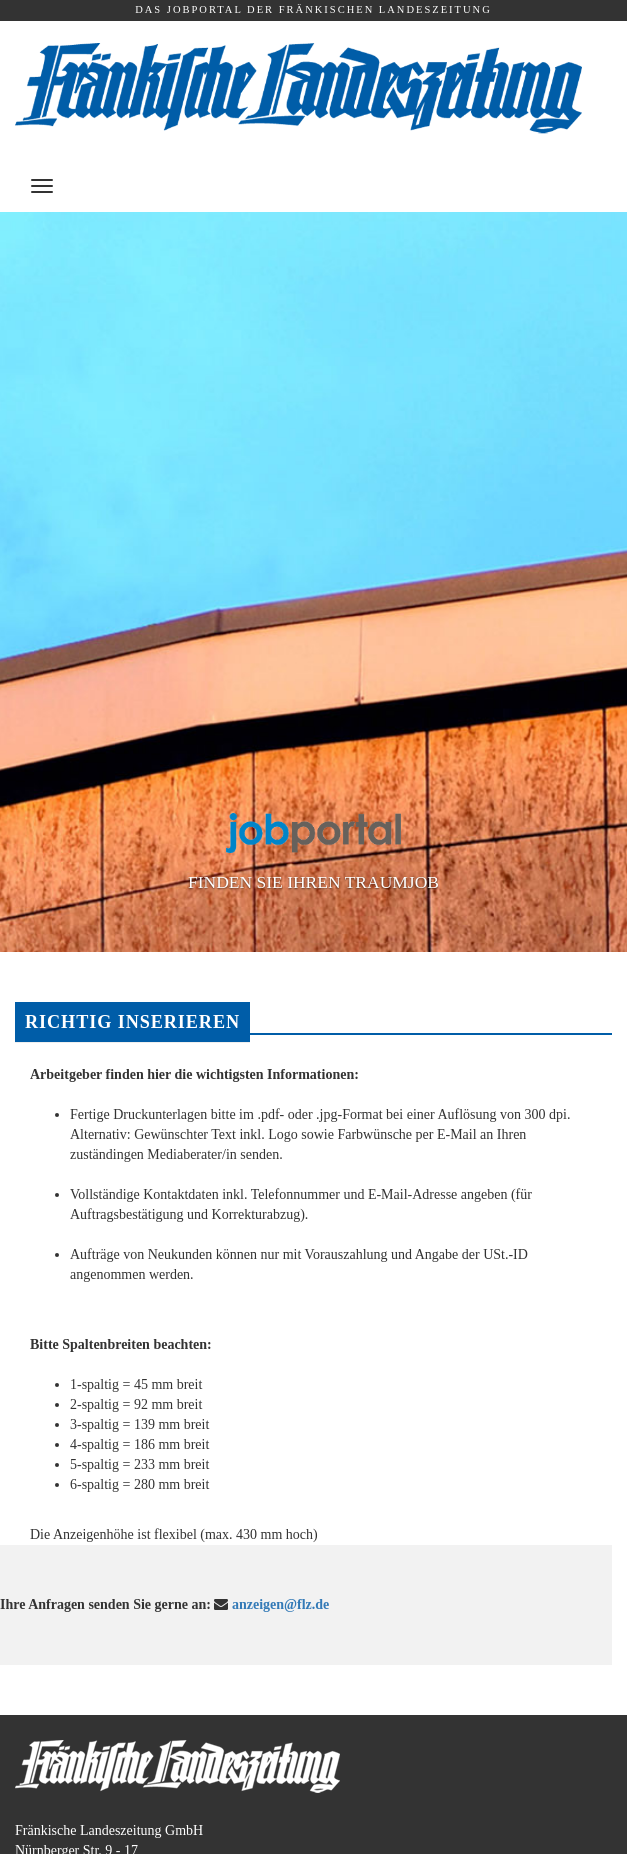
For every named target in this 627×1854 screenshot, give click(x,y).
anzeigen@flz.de (280, 1604)
